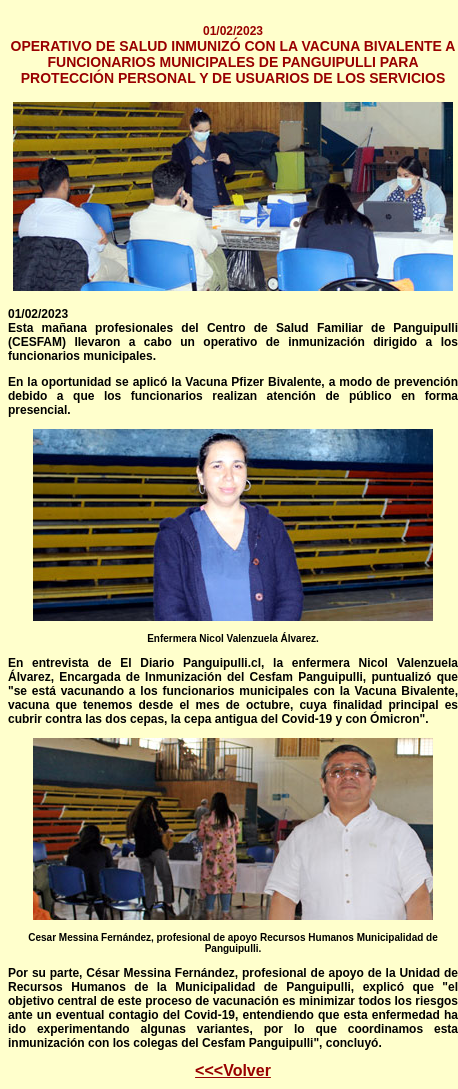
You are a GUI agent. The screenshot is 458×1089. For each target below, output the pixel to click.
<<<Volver (233, 1070)
